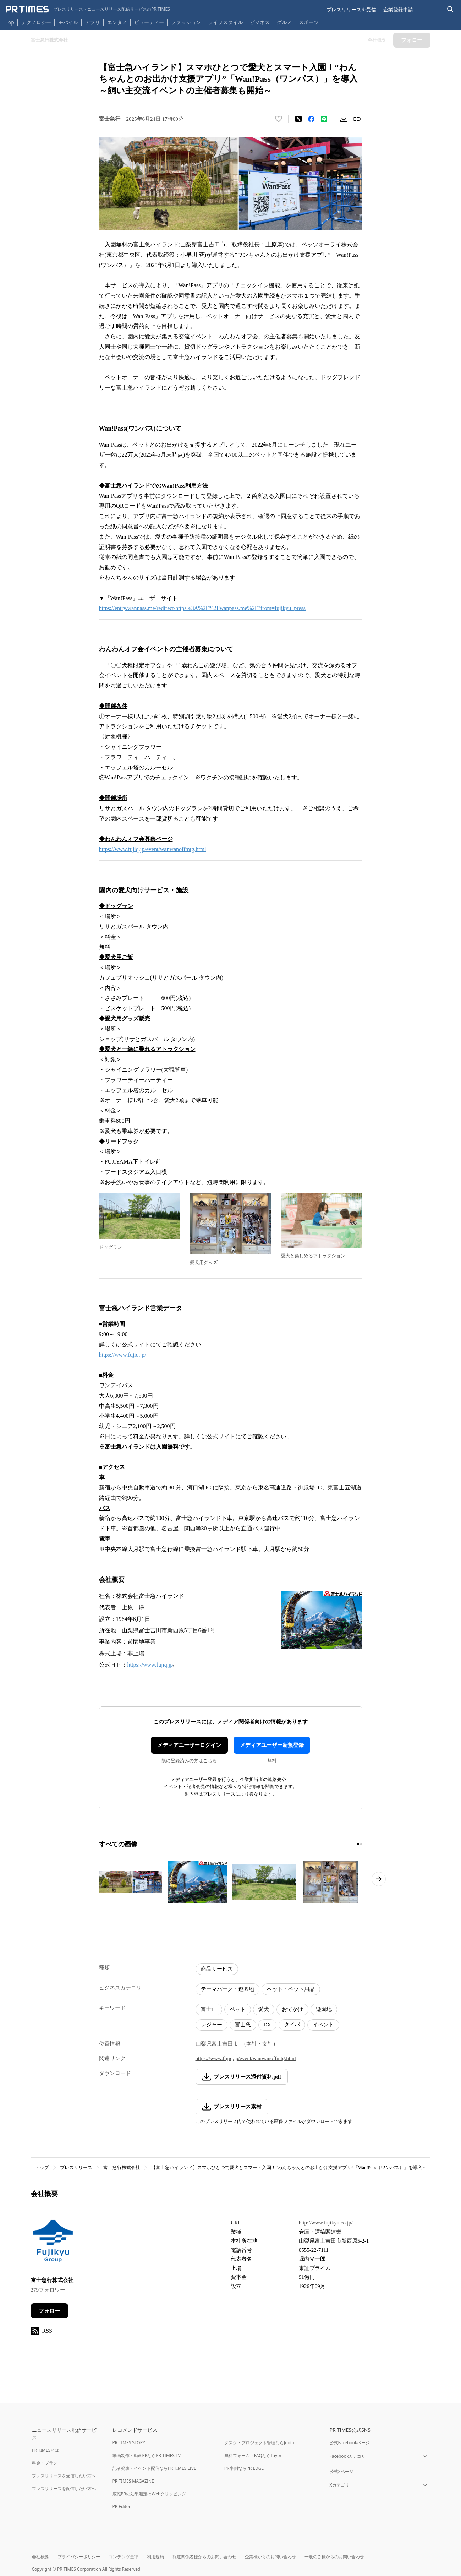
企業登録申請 (398, 9)
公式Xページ (341, 2471)
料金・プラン (44, 2463)
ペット (238, 2009)
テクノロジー (36, 22)
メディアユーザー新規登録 (272, 1745)
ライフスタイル (225, 22)
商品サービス (217, 1969)
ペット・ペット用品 (291, 1989)
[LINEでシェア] (324, 119)
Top (10, 22)
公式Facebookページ (350, 2443)
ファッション (186, 22)
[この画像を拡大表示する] (130, 1882)
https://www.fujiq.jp (150, 1665)
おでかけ (292, 2009)
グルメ (284, 22)
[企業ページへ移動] (53, 2242)
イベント (323, 2024)
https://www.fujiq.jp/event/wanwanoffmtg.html (152, 849)
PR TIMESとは (45, 2450)
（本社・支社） (259, 2044)
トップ (42, 2167)
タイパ (292, 2024)
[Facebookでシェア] (311, 119)
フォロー (49, 2311)
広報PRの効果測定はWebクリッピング (149, 2494)
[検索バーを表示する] (450, 9)
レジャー (211, 2024)
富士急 (243, 2024)
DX (267, 2024)
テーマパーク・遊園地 (227, 1989)
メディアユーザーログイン (189, 1745)
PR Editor (121, 2507)
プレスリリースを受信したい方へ (64, 2476)
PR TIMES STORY (129, 2443)
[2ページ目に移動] (361, 1844)
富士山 (209, 2009)
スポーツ (309, 22)
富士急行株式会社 (121, 2167)
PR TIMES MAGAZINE (133, 2481)
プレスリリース (76, 2167)
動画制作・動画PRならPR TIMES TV (146, 2455)
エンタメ (117, 22)
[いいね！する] (278, 119)
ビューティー (149, 22)
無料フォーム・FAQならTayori (253, 2455)
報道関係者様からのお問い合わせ (204, 2557)
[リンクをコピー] (356, 119)
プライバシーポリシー (78, 2557)
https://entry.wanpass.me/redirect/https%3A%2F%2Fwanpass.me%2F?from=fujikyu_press (202, 608)
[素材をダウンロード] (344, 119)
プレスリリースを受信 (351, 9)
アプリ (92, 22)
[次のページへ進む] (379, 1879)
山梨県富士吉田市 (217, 2044)
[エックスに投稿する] (298, 119)
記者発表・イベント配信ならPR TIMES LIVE (154, 2468)
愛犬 (263, 2009)
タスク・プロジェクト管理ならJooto (259, 2443)
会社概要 (40, 2557)
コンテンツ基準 (123, 2557)
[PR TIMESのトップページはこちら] (88, 9)
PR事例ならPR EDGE (244, 2468)
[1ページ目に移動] (358, 1844)
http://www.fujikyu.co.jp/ (326, 2223)
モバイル (68, 22)
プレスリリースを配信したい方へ (64, 2488)
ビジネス (260, 22)
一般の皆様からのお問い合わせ (334, 2557)
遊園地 (324, 2009)
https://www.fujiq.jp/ (122, 1355)
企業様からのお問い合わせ (270, 2557)
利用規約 (155, 2557)
